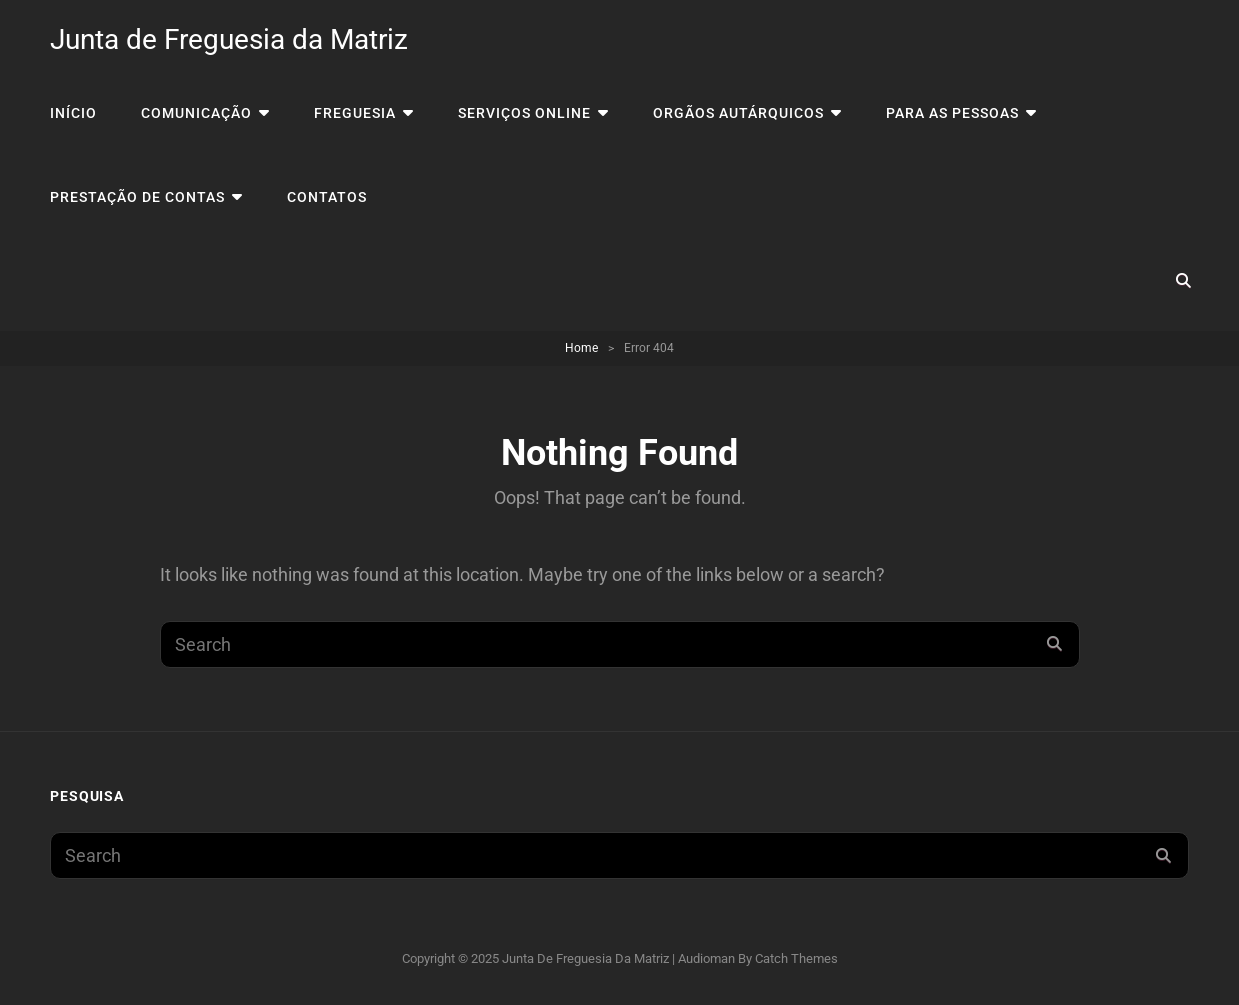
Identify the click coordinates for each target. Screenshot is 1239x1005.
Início (73, 113)
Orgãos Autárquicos (738, 113)
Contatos (327, 197)
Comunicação (196, 113)
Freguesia (355, 113)
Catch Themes (796, 958)
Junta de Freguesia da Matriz (229, 39)
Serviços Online (524, 113)
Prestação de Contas (137, 197)
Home (581, 348)
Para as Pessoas (952, 113)
